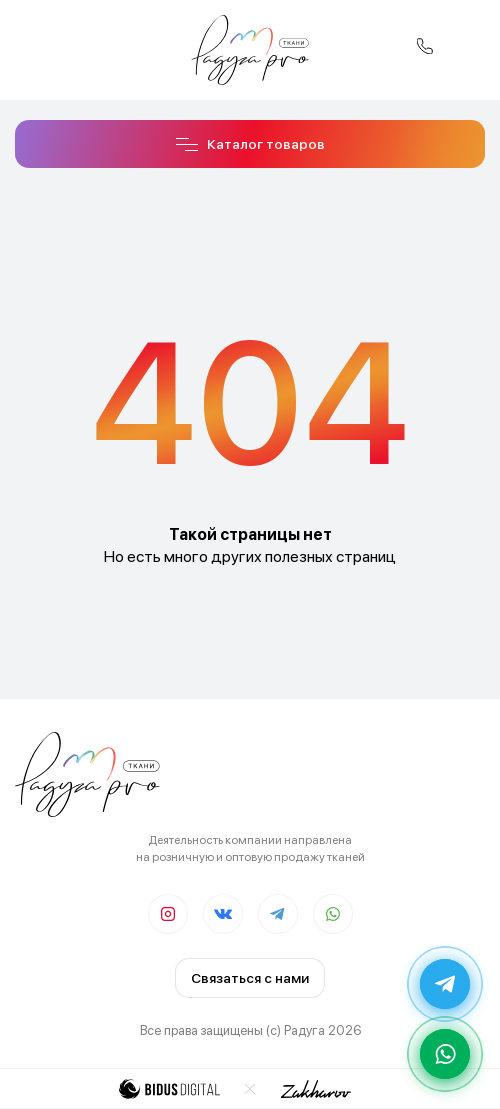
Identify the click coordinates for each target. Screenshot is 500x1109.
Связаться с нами (250, 978)
